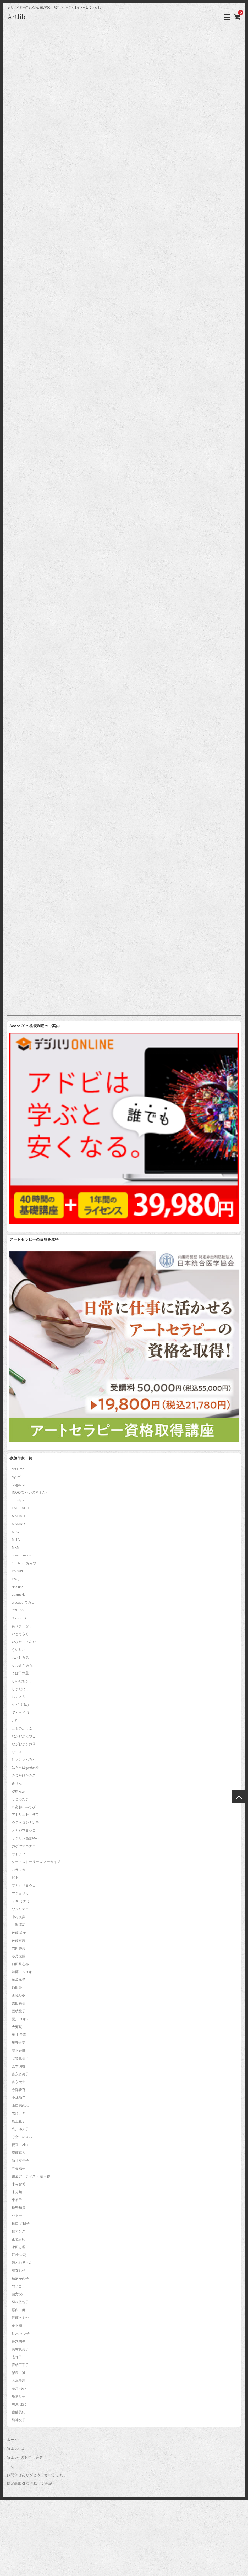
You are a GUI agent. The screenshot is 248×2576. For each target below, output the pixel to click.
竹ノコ (17, 2286)
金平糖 (17, 2326)
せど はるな (21, 1705)
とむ (15, 1720)
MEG (15, 1532)
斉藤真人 (18, 2153)
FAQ (10, 2466)
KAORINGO (20, 1508)
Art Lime (18, 1469)
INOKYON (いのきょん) (29, 1492)
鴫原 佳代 (19, 2404)
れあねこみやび (24, 1807)
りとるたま (20, 1799)
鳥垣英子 (18, 2396)
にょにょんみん (24, 1760)
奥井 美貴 (19, 2035)
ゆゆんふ (18, 1791)
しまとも (18, 1697)
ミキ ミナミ (21, 1901)
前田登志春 (20, 1964)
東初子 (17, 2200)
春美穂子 (18, 2168)
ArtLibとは (15, 2449)
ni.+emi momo (22, 1555)
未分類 (17, 2192)
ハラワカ (18, 1870)
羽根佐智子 (20, 2302)
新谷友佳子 (20, 2161)
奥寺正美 (18, 2043)
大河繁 (17, 2027)
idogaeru (18, 1484)
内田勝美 (18, 1948)
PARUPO (18, 1571)
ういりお (18, 1650)
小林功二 (18, 2098)
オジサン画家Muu (25, 1838)
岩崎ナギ (18, 2113)
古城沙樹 (18, 1995)
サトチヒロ (20, 1854)
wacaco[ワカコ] (24, 1602)
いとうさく (20, 1634)
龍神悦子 (18, 2420)
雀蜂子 (17, 2357)
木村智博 (18, 2184)
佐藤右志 (18, 1940)
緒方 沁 (17, 2294)
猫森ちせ (18, 2271)
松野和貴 (18, 2208)
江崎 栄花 (19, 2255)
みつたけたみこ (24, 1775)
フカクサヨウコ (24, 1885)
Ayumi (16, 1477)
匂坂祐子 (18, 1980)
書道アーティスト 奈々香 (31, 2176)
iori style (18, 1500)
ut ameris (18, 1595)
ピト (15, 1878)
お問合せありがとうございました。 (37, 2475)
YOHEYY (18, 1610)
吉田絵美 (18, 2003)
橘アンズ (18, 2231)
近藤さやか (20, 2318)
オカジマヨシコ (24, 1830)
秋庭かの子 (20, 2278)
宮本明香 (18, 2066)
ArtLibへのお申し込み (25, 2457)
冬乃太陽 (18, 1956)
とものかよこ (22, 1728)
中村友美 (18, 1917)
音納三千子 (20, 2365)
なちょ (17, 1752)
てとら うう (21, 1712)
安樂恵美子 (20, 2058)
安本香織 (18, 2050)
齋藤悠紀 (18, 2412)
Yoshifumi (19, 1618)
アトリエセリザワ (25, 1815)
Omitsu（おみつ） (26, 1563)
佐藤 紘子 (19, 1933)
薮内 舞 (18, 2310)
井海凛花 (18, 1925)
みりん (17, 1783)
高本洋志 (18, 2381)
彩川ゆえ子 (20, 2129)
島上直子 (18, 2121)
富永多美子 (20, 2074)
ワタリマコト (22, 1909)
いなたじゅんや (24, 1642)
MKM (16, 1547)
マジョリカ (20, 1893)
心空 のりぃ (22, 2137)
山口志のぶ (20, 2105)
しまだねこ (20, 1689)
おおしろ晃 (20, 1657)
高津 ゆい (19, 2388)
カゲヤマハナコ (24, 1846)
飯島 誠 (18, 2373)
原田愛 (17, 1988)
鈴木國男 (18, 2341)
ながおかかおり (24, 1744)
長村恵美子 (20, 2349)
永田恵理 (18, 2247)
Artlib (17, 17)
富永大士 (18, 2082)
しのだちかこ (22, 1681)
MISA (16, 1540)
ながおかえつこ (24, 1736)
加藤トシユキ (22, 1972)
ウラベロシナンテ (25, 1823)
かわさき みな (22, 1665)
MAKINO (18, 1516)
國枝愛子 (18, 2011)
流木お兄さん (22, 2263)
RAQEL (17, 1579)
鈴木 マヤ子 (21, 2333)
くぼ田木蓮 (20, 1673)
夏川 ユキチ (21, 2019)
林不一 (17, 2216)
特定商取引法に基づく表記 (29, 2484)
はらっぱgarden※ (25, 1767)
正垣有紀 (18, 2239)
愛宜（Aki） (21, 2145)
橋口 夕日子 (21, 2223)
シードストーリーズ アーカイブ (36, 1862)
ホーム (12, 2440)
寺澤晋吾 (18, 2090)
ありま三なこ (22, 1626)
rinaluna (17, 1587)
